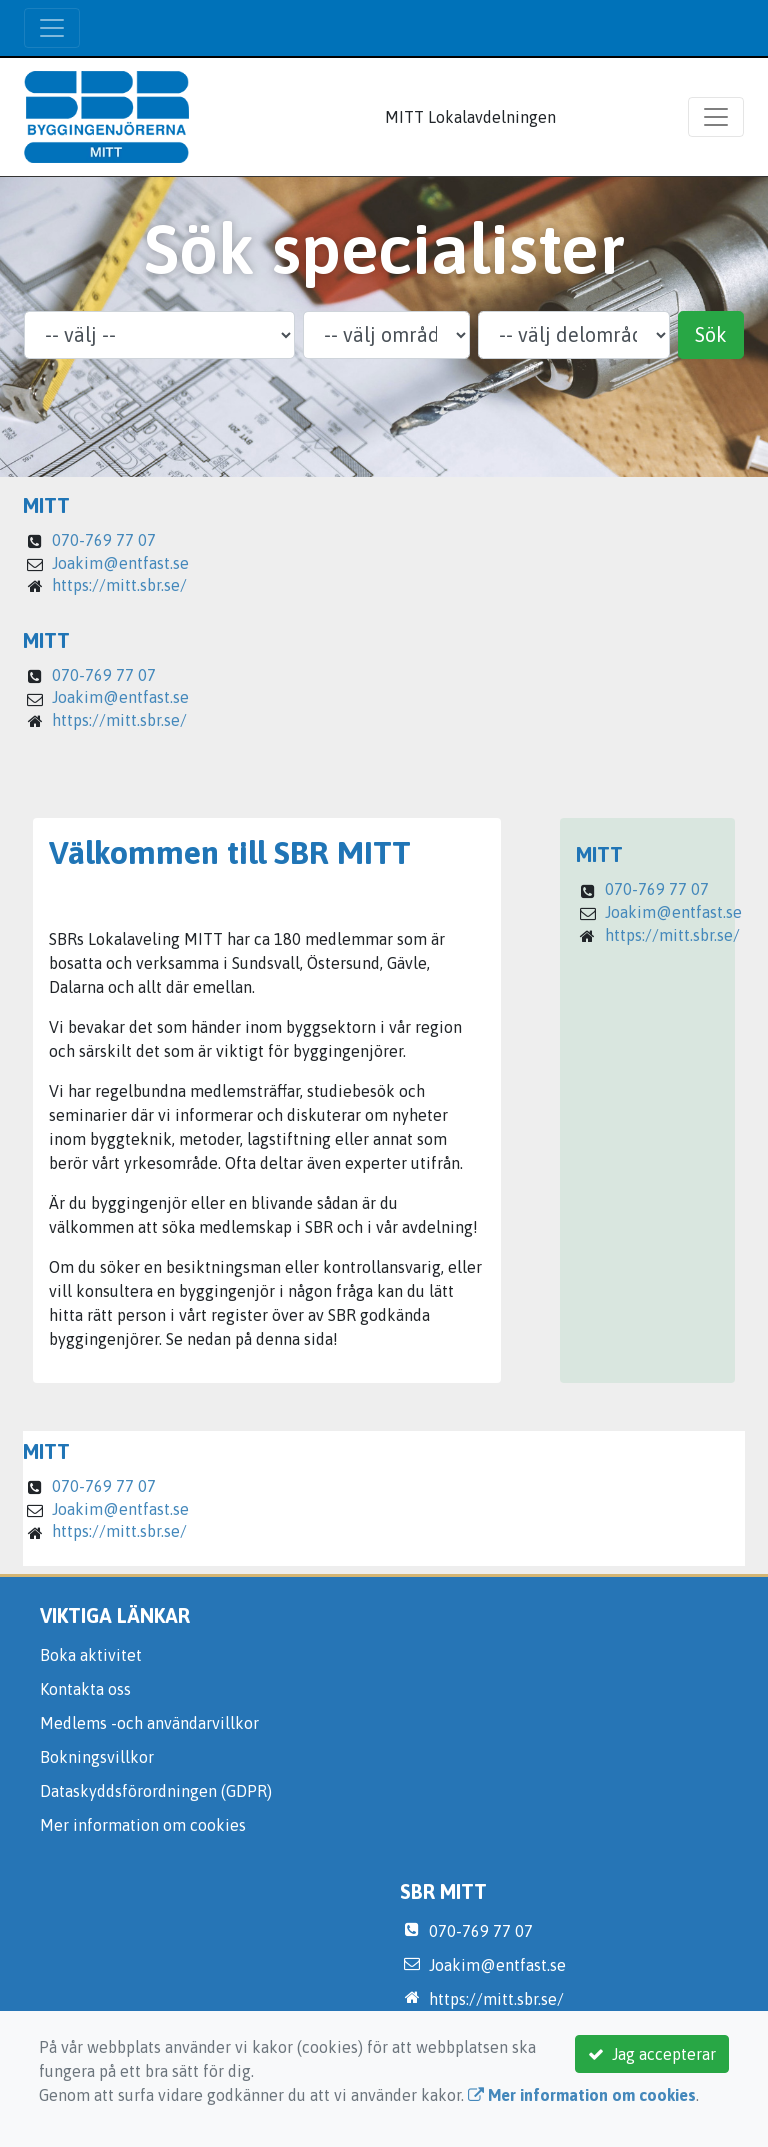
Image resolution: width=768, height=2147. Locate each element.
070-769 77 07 (104, 540)
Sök (711, 334)
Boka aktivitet (91, 1655)
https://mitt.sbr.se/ (119, 585)
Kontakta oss (85, 1689)
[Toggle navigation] (52, 28)
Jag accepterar (652, 2054)
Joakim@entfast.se (120, 563)
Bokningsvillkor (97, 1757)
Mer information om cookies (143, 1825)
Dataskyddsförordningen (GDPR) (156, 1791)
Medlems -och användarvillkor (149, 1723)
